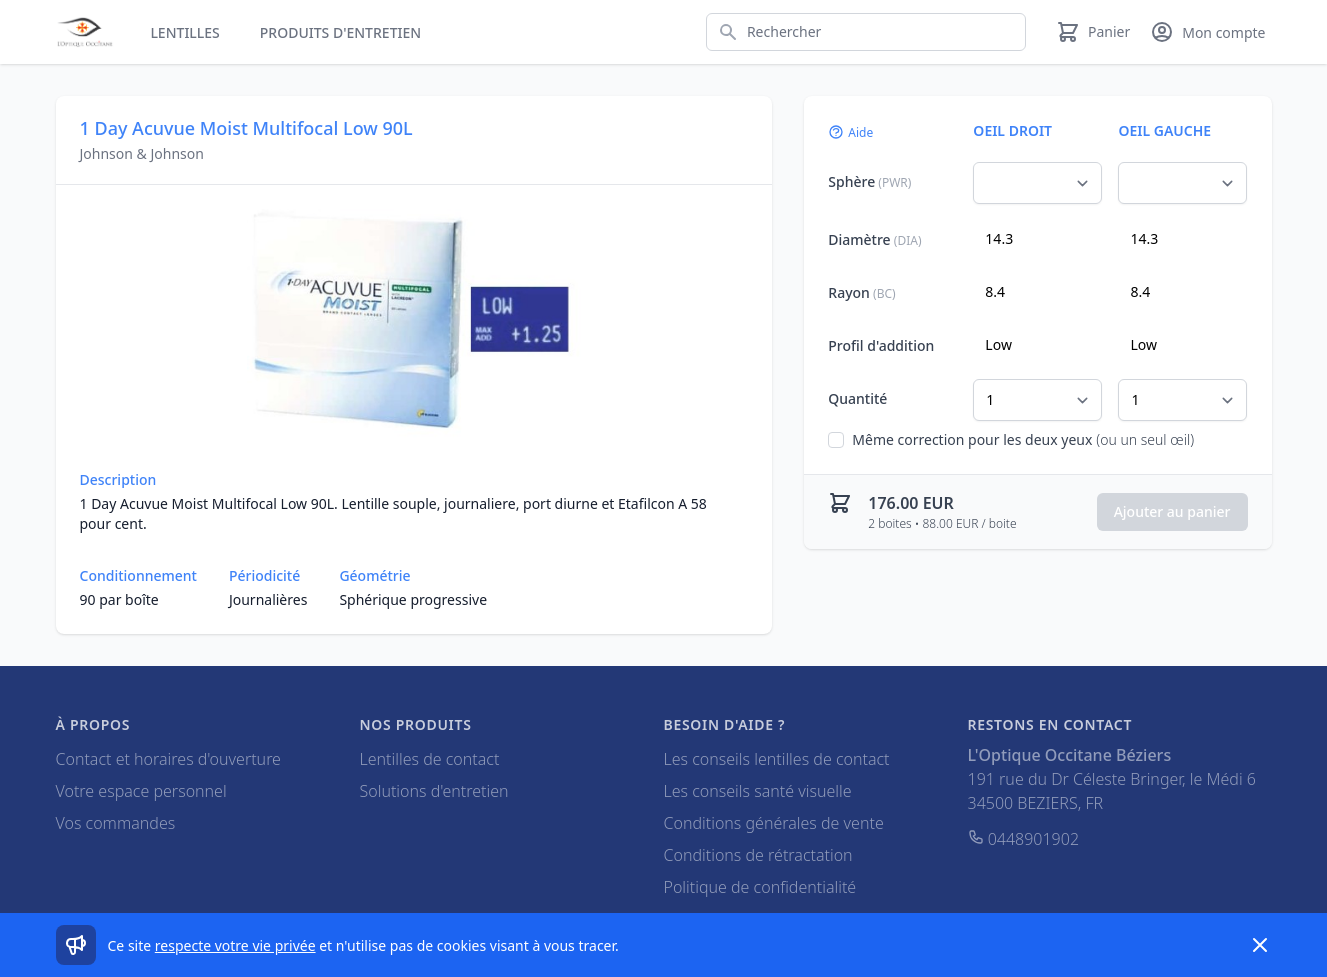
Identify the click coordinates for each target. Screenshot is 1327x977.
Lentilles (184, 32)
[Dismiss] (1260, 945)
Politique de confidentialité (760, 887)
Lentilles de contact (430, 759)
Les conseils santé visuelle (758, 791)
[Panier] (1093, 32)
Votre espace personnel (141, 791)
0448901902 (1024, 839)
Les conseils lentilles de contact (777, 759)
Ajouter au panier (1172, 511)
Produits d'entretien (340, 32)
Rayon (861, 292)
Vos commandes (116, 823)
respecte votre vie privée (235, 945)
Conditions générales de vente (774, 823)
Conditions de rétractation (758, 855)
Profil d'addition (881, 345)
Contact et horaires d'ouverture (168, 759)
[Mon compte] (1207, 32)
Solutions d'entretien (434, 791)
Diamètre (874, 239)
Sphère (869, 181)
